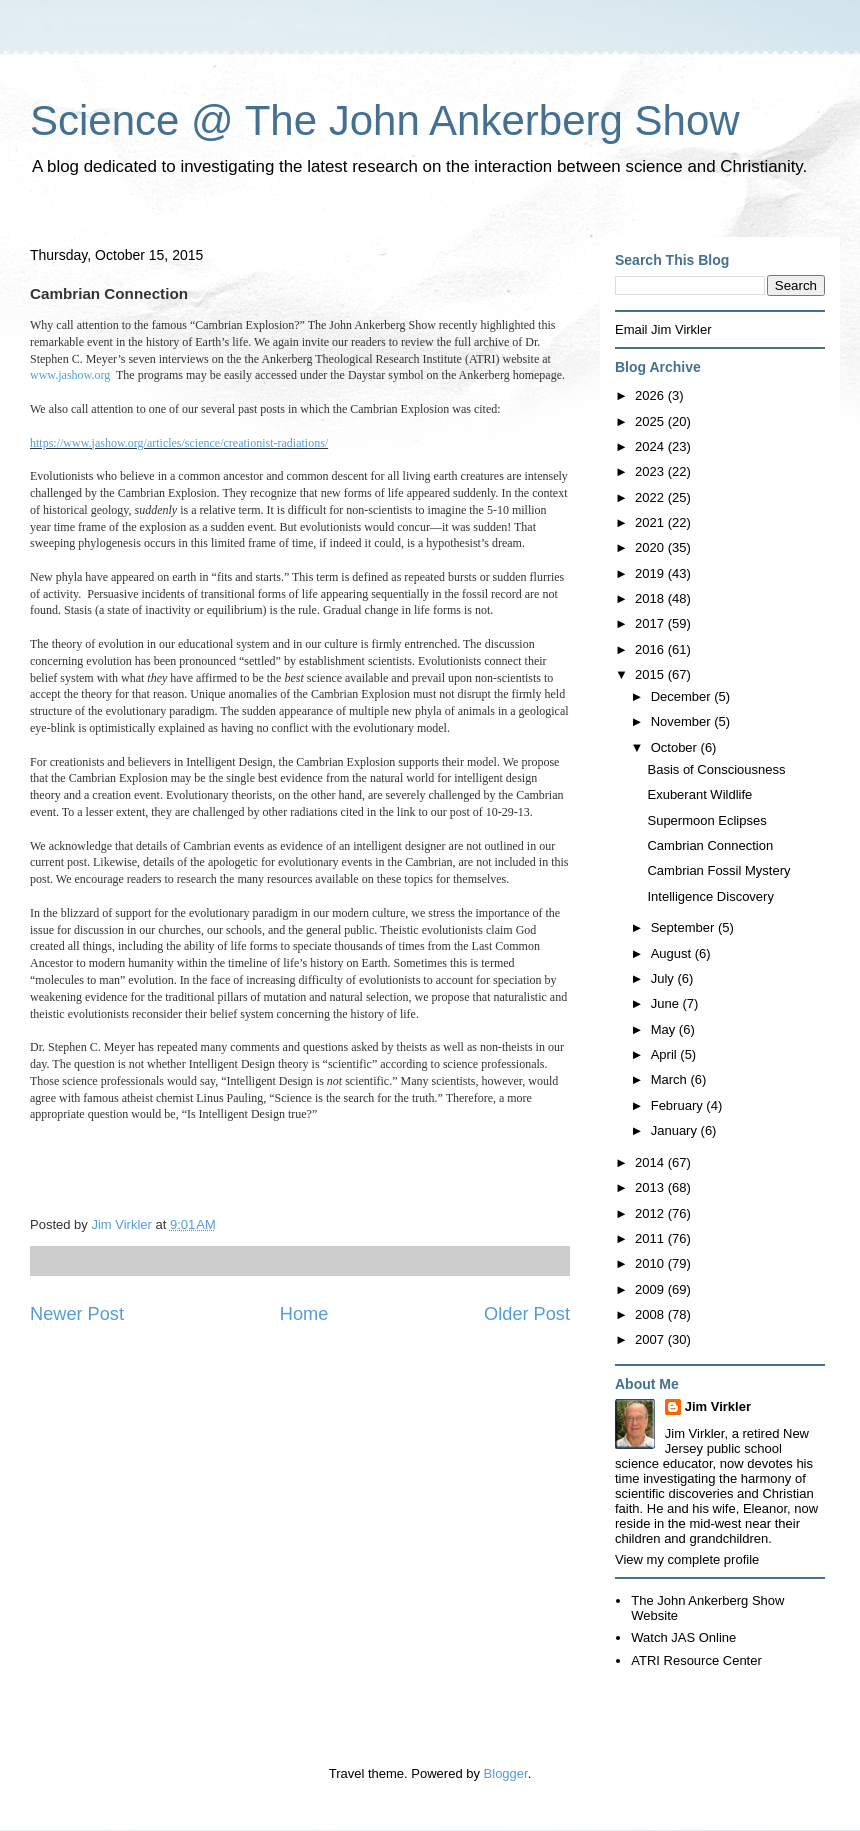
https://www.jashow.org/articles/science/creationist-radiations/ (179, 443)
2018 (651, 598)
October (676, 747)
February (679, 1105)
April (666, 1054)
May (665, 1029)
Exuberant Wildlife (699, 794)
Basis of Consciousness (716, 769)
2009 (651, 1289)
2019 (651, 573)
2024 (651, 446)
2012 (651, 1213)
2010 (651, 1263)
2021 (651, 522)
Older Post (527, 1314)
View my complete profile (687, 1559)
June (667, 1003)
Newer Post (77, 1314)
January (676, 1130)
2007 (651, 1339)
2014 (651, 1162)
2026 (651, 395)
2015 (651, 674)
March (671, 1079)
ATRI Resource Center (696, 1660)
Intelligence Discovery (710, 896)
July (664, 978)
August (673, 953)
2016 (651, 649)
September (684, 927)
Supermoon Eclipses (706, 820)
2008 (651, 1314)
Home (304, 1314)
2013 (651, 1187)
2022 (651, 497)
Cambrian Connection (710, 845)
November (683, 721)
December (683, 696)
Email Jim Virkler (663, 329)
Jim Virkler (718, 1406)
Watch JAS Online (683, 1637)
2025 (651, 421)
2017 (651, 623)
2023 (651, 471)
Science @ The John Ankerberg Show (385, 120)
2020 (651, 547)
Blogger (506, 1773)
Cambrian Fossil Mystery (718, 870)
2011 (651, 1238)
